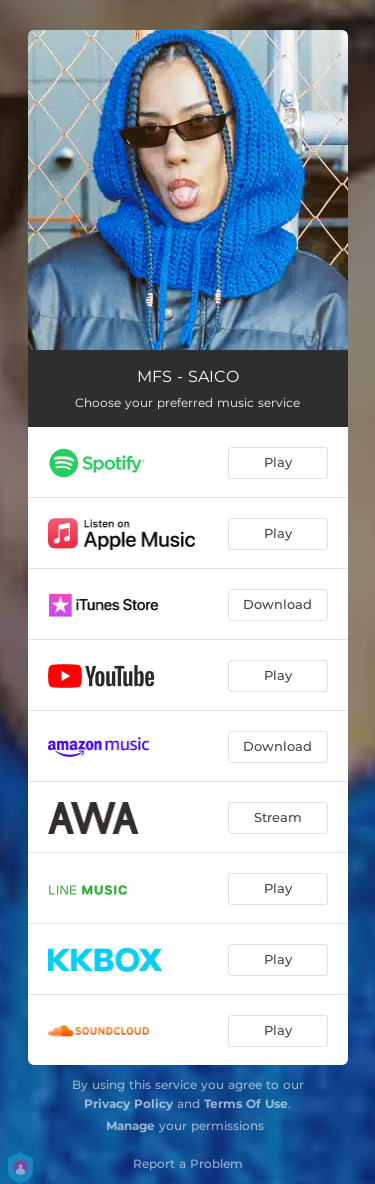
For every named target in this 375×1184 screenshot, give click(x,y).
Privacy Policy (128, 1103)
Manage (130, 1125)
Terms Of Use (246, 1103)
